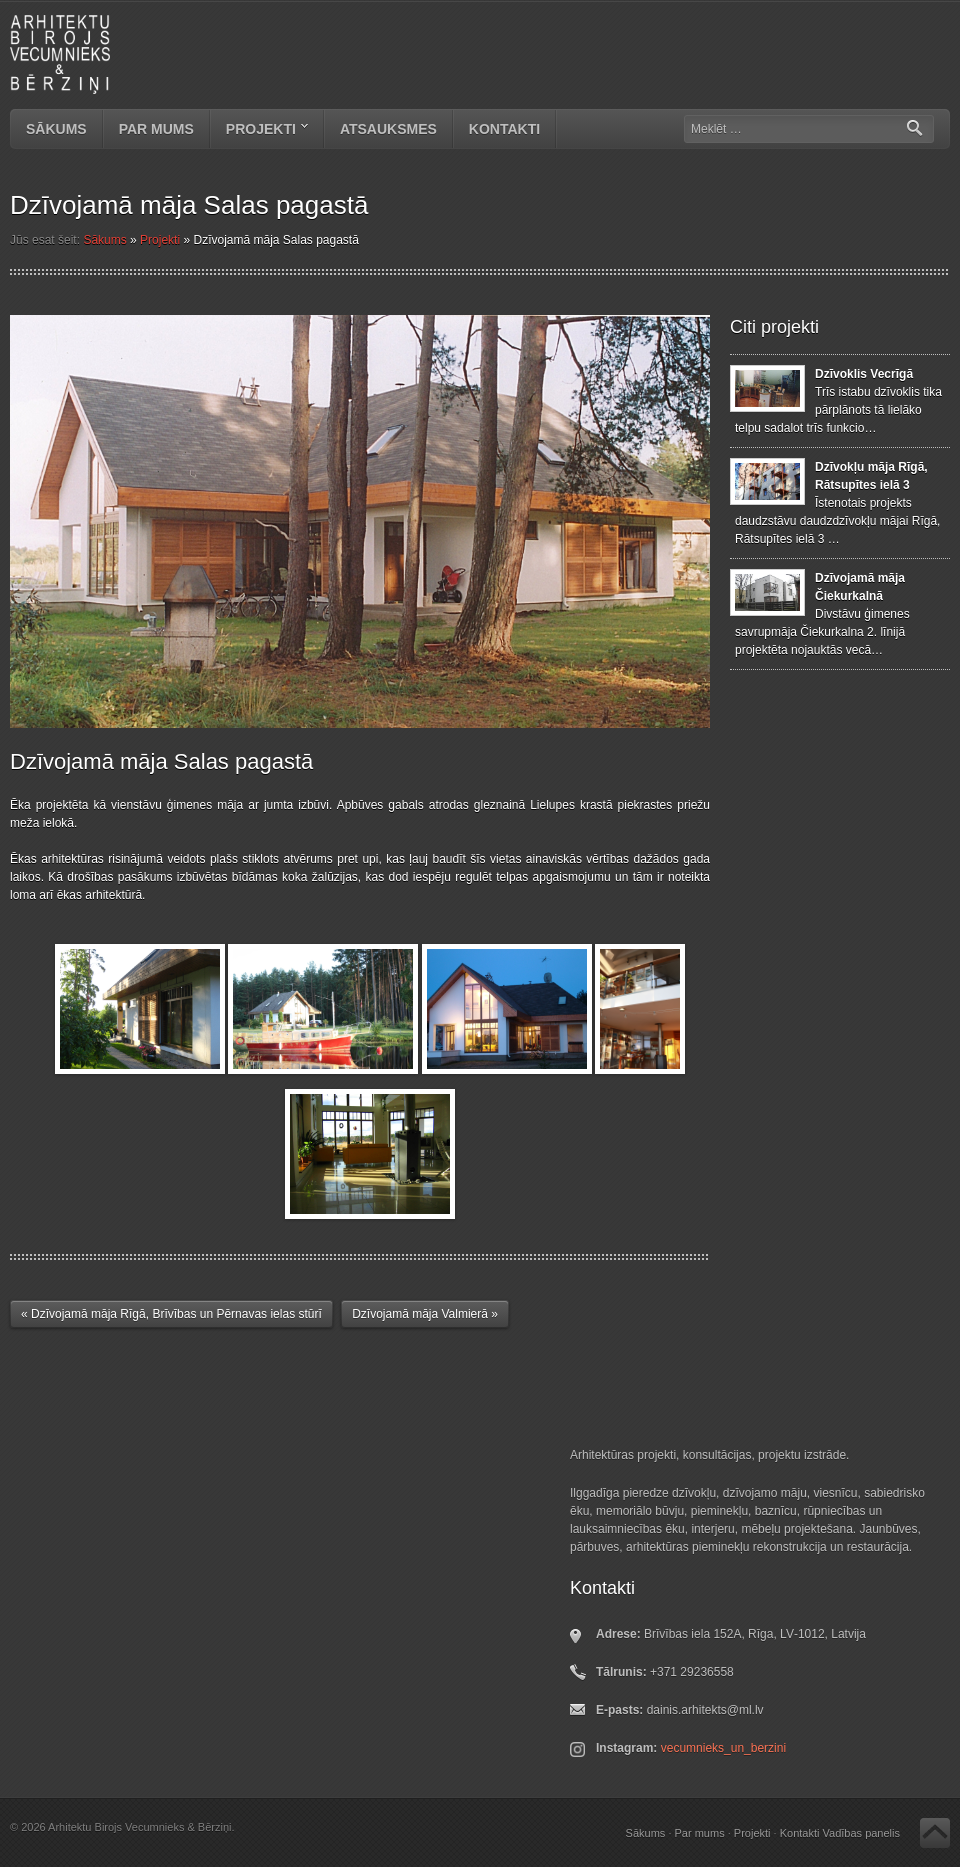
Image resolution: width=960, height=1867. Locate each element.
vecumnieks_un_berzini (723, 1748)
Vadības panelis (861, 1833)
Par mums (156, 129)
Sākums (56, 129)
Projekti (259, 131)
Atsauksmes (388, 129)
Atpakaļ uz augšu (935, 1833)
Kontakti (504, 129)
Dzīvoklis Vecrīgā (864, 374)
